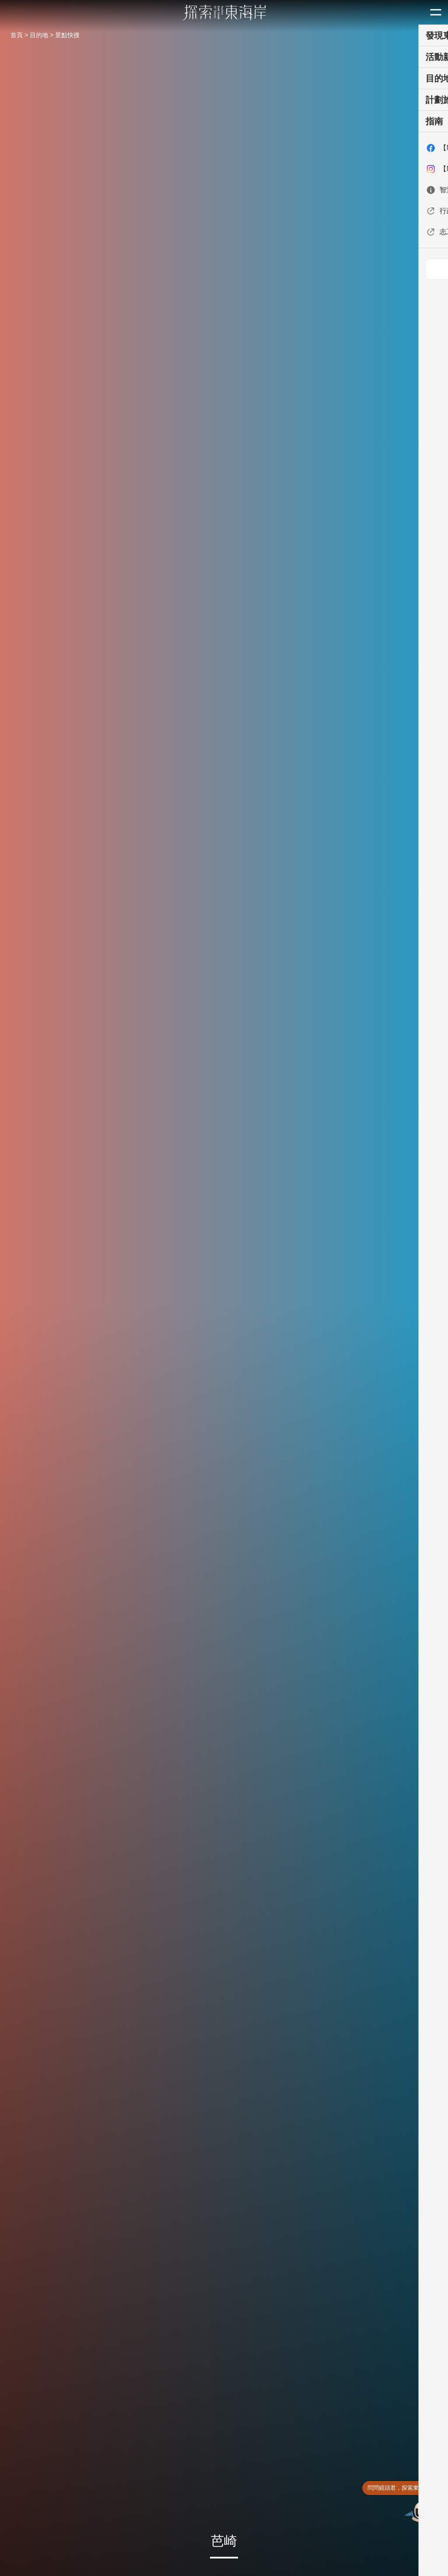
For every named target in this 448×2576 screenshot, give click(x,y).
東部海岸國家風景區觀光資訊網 (224, 13)
